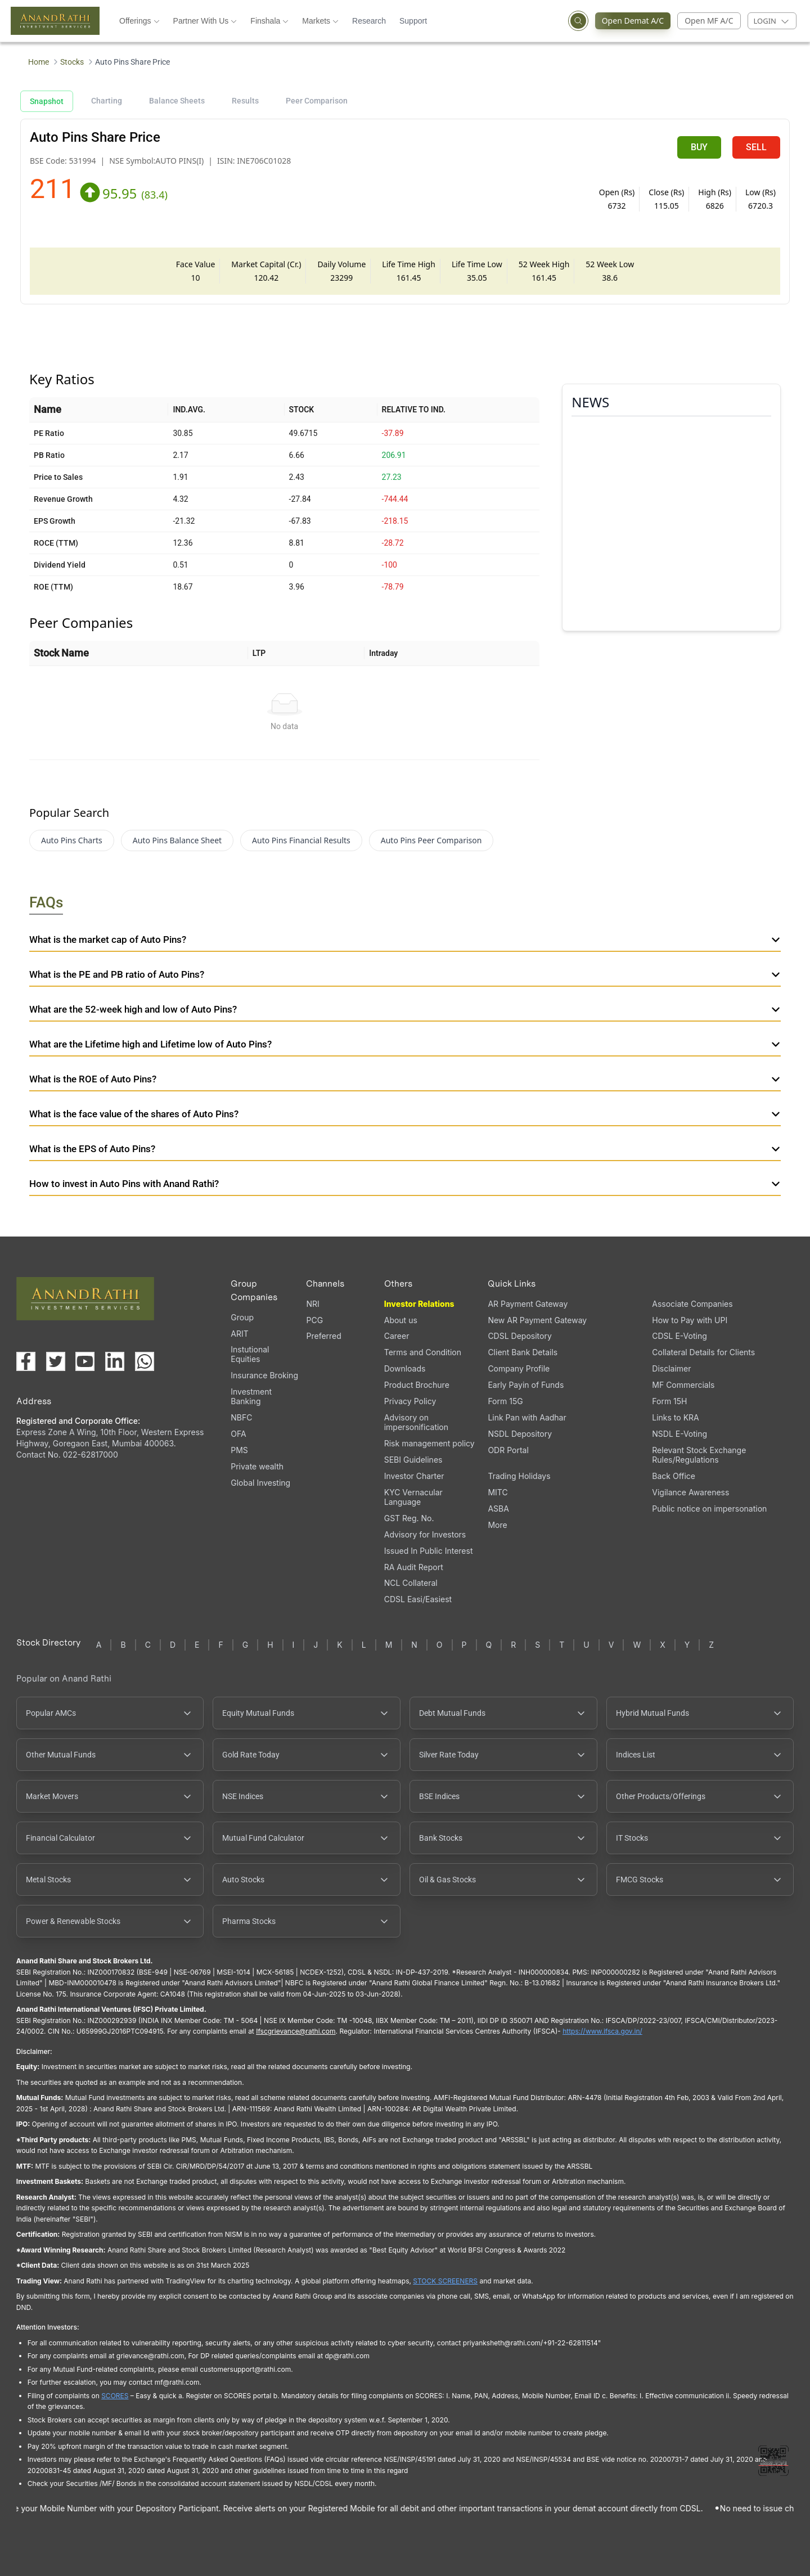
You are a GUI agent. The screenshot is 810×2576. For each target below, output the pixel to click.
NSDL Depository (520, 1433)
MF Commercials (683, 1385)
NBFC (241, 1417)
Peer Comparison (317, 100)
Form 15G (505, 1401)
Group (242, 1317)
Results (245, 100)
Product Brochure (416, 1385)
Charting (106, 100)
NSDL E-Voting (679, 1433)
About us (400, 1320)
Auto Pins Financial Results (301, 840)
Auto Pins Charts (71, 840)
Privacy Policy (410, 1401)
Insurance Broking (264, 1375)
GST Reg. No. (409, 1518)
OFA (238, 1433)
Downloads (405, 1368)
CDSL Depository (519, 1336)
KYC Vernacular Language (413, 1497)
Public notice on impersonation (709, 1508)
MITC (497, 1492)
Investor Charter (414, 1476)
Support (413, 21)
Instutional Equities (250, 1354)
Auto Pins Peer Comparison (431, 840)
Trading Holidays (519, 1476)
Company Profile (519, 1368)
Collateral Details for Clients (703, 1352)
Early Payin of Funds (526, 1385)
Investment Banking (251, 1396)
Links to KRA (675, 1417)
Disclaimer (671, 1368)
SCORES (114, 2395)
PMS (239, 1450)
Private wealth (257, 1466)
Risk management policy (429, 1443)
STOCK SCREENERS (445, 2281)
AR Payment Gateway (528, 1304)
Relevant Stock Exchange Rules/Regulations (699, 1454)
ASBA (498, 1508)
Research (369, 21)
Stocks (72, 61)
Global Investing (260, 1482)
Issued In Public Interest (428, 1551)
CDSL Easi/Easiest (418, 1599)
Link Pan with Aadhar (527, 1417)
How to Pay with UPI (689, 1320)
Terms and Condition (422, 1352)
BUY (699, 147)
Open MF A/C (709, 20)
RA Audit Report (413, 1567)
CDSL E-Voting (679, 1336)
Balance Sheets (177, 100)
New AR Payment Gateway (537, 1320)
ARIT (239, 1333)
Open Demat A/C (629, 20)
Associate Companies (692, 1304)
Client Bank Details (522, 1352)
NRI (312, 1304)
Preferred (323, 1336)
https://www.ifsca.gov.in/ (602, 2031)
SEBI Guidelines (413, 1459)
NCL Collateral (411, 1583)
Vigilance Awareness (690, 1492)
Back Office (673, 1476)
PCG (314, 1320)
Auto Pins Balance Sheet (177, 840)
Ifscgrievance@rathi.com (295, 2031)
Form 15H (669, 1401)
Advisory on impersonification (416, 1422)
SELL (756, 147)
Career (397, 1336)
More (497, 1525)
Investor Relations (419, 1304)
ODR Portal (508, 1450)
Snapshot (47, 101)
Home (38, 61)
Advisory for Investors (425, 1534)
